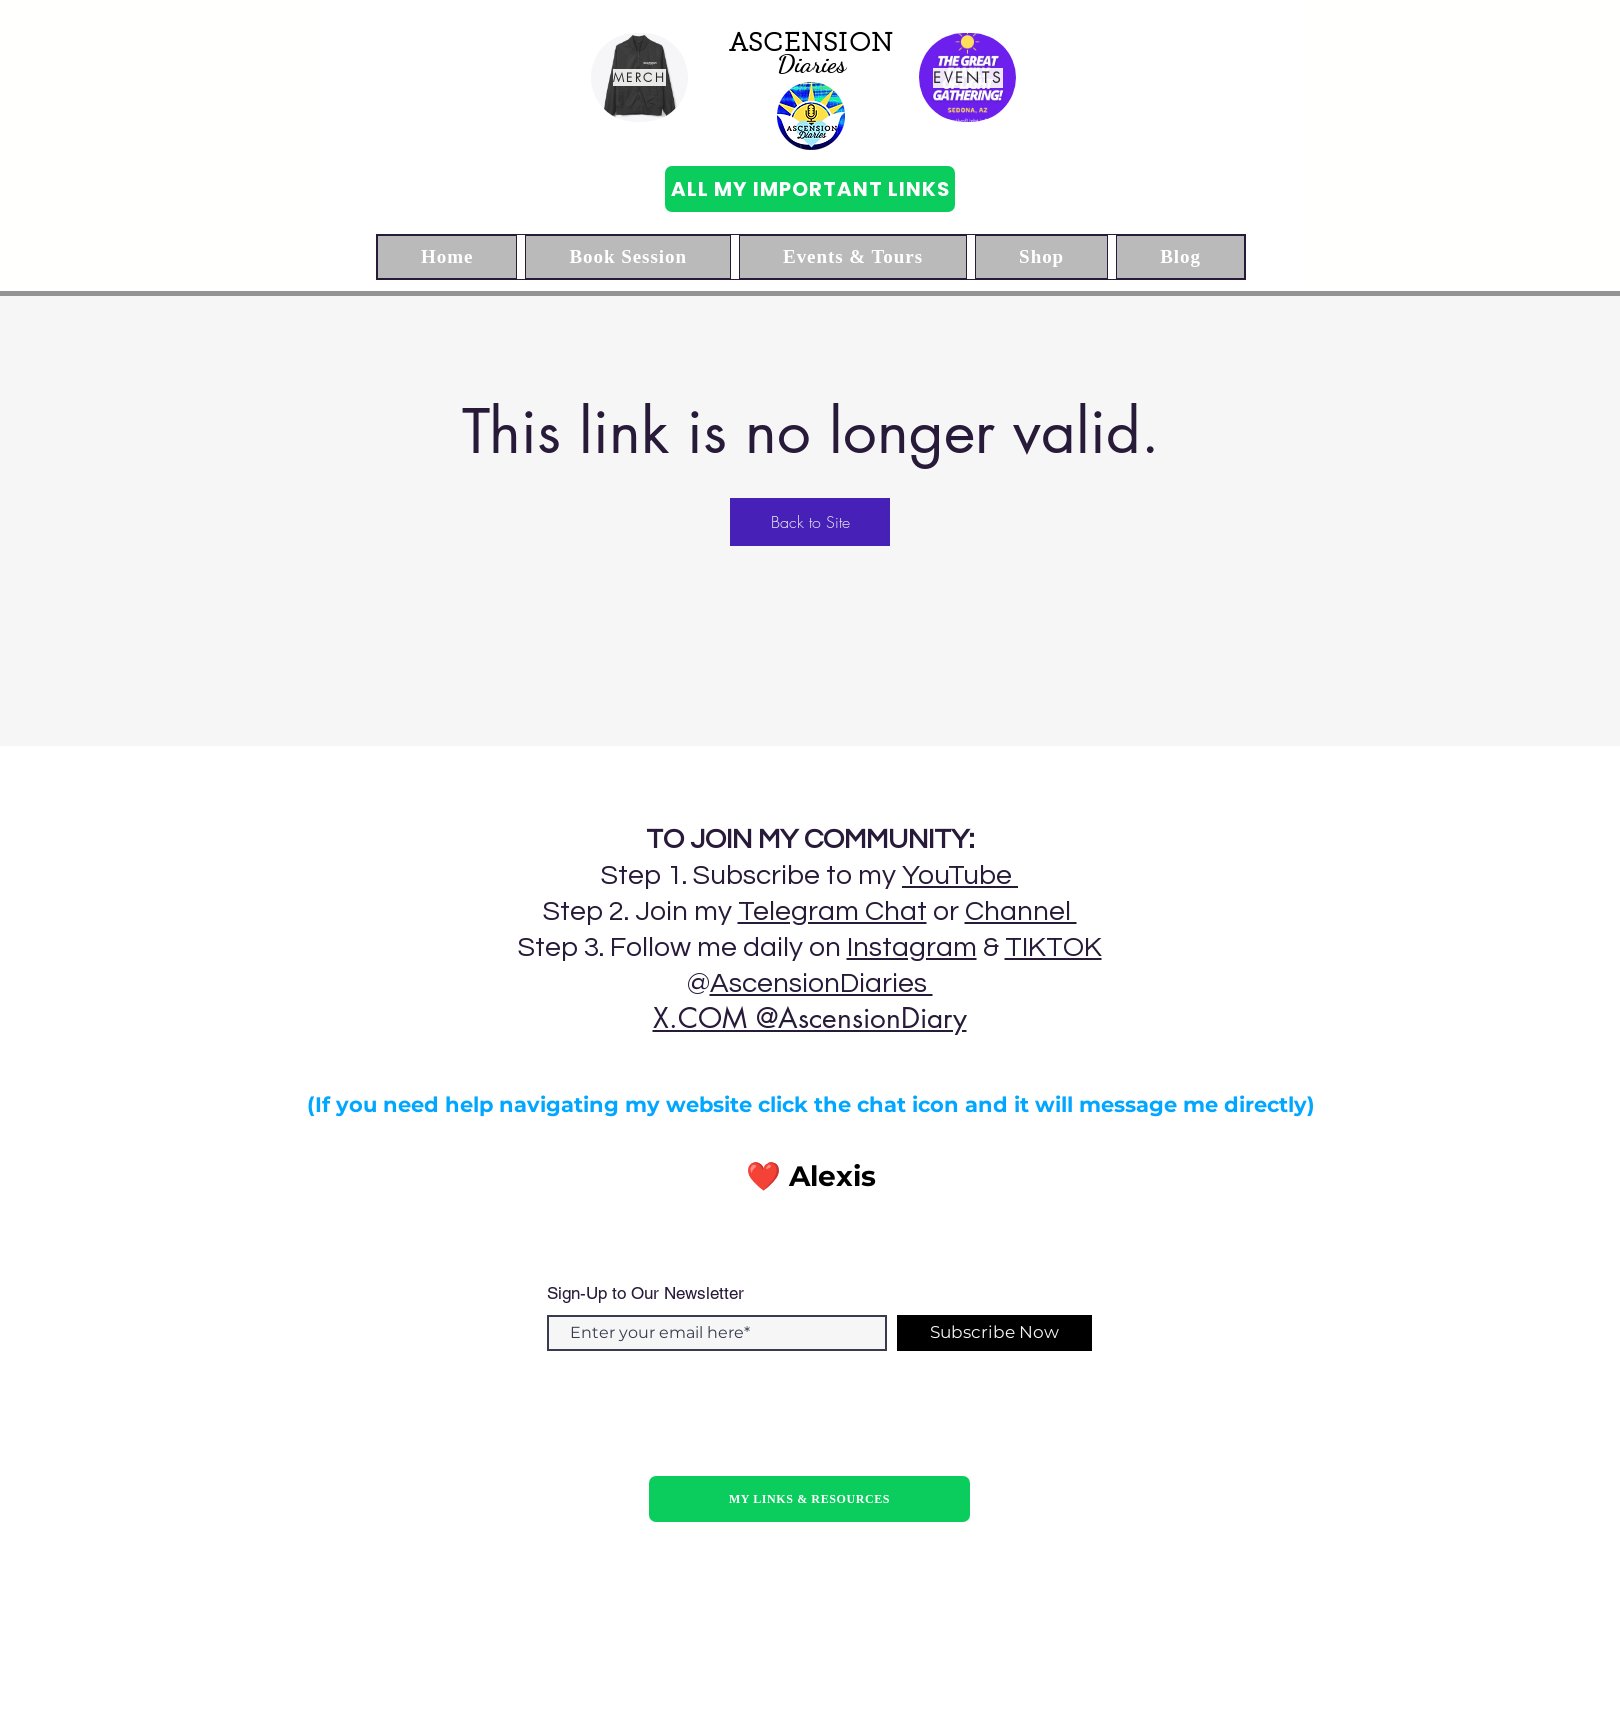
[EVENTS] (967, 77)
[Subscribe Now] (994, 1333)
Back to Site (810, 522)
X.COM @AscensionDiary (810, 1018)
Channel (1021, 911)
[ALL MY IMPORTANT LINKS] (810, 189)
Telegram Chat (832, 911)
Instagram (912, 947)
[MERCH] (639, 77)
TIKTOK (1053, 947)
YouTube (960, 875)
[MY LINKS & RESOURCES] (809, 1499)
